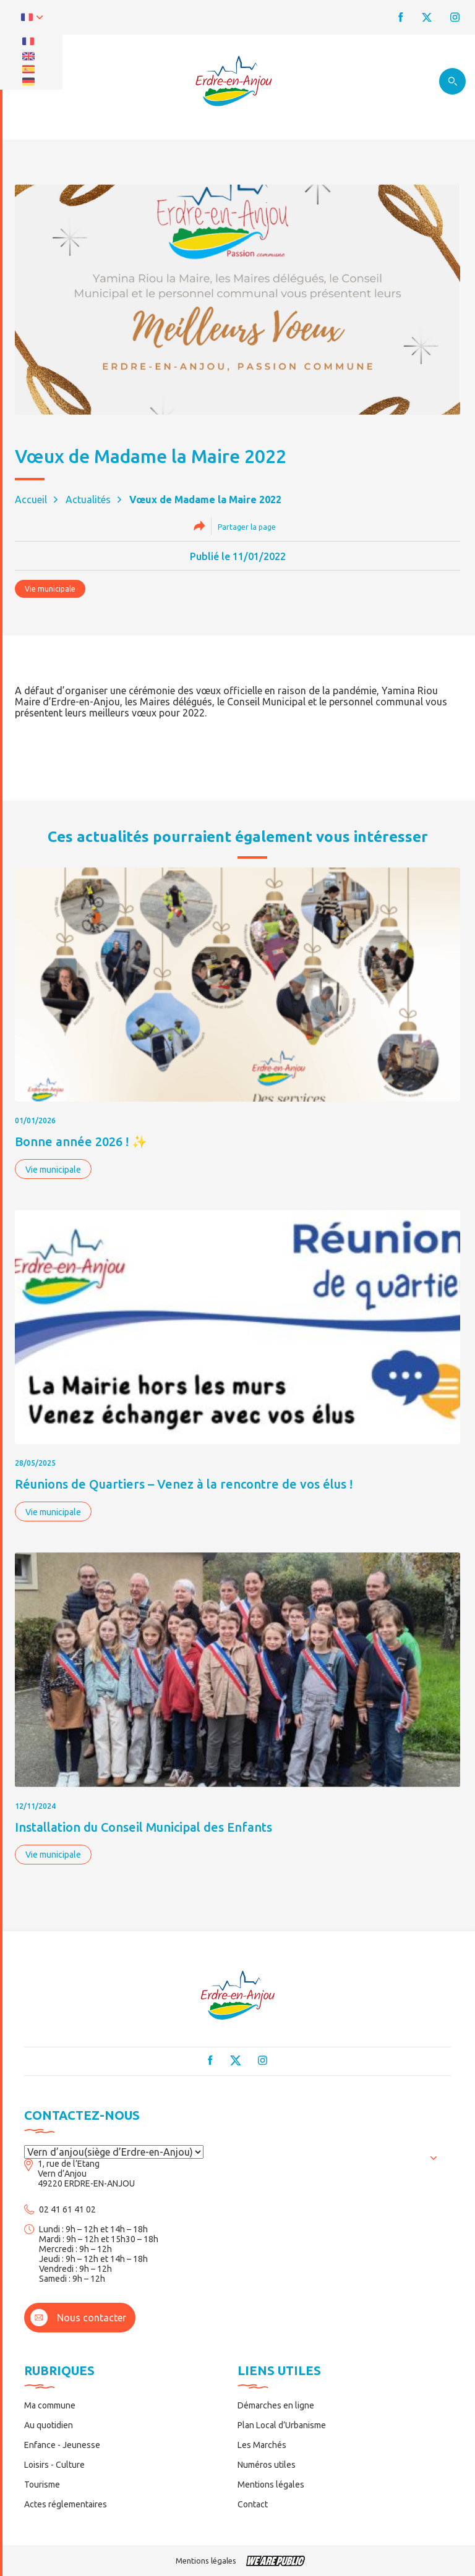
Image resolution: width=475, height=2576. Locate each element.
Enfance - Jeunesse (62, 2445)
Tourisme (42, 2484)
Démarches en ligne (276, 2405)
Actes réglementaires (65, 2504)
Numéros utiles (267, 2465)
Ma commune (49, 2405)
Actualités (88, 499)
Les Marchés (262, 2445)
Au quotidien (48, 2425)
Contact (253, 2504)
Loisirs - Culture (54, 2465)
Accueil (31, 499)
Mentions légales (271, 2484)
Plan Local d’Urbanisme (282, 2425)
